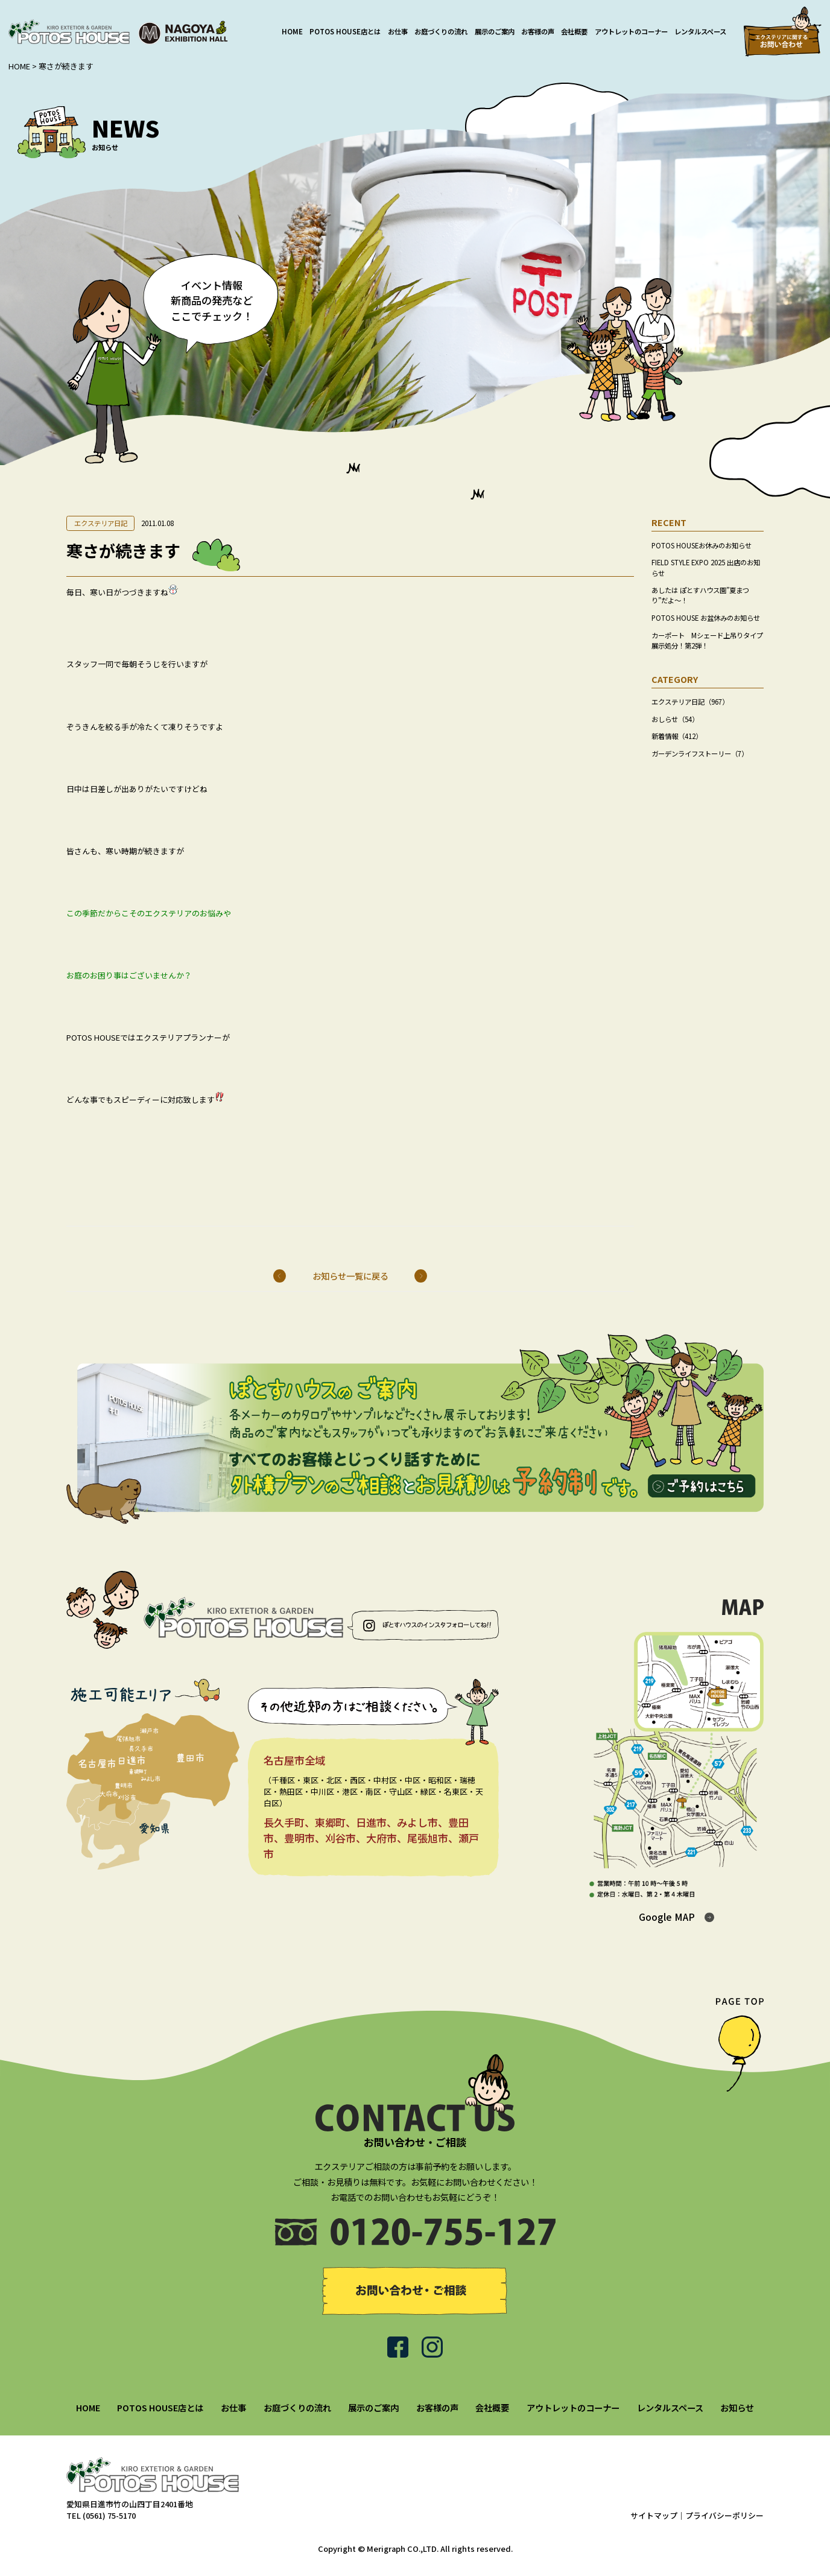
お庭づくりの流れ (440, 31)
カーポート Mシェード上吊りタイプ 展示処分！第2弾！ (710, 640)
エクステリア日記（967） (690, 701)
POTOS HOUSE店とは (345, 31)
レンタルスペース (700, 31)
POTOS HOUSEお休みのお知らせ (701, 545)
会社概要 (574, 31)
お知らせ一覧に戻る (350, 1275)
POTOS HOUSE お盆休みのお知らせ (705, 618)
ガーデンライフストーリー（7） (699, 753)
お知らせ (737, 2407)
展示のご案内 (495, 31)
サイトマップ (653, 2515)
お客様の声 (537, 31)
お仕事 (398, 31)
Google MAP (667, 1917)
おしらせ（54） (675, 719)
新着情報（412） (676, 736)
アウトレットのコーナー (631, 31)
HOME (292, 31)
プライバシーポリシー (724, 2515)
